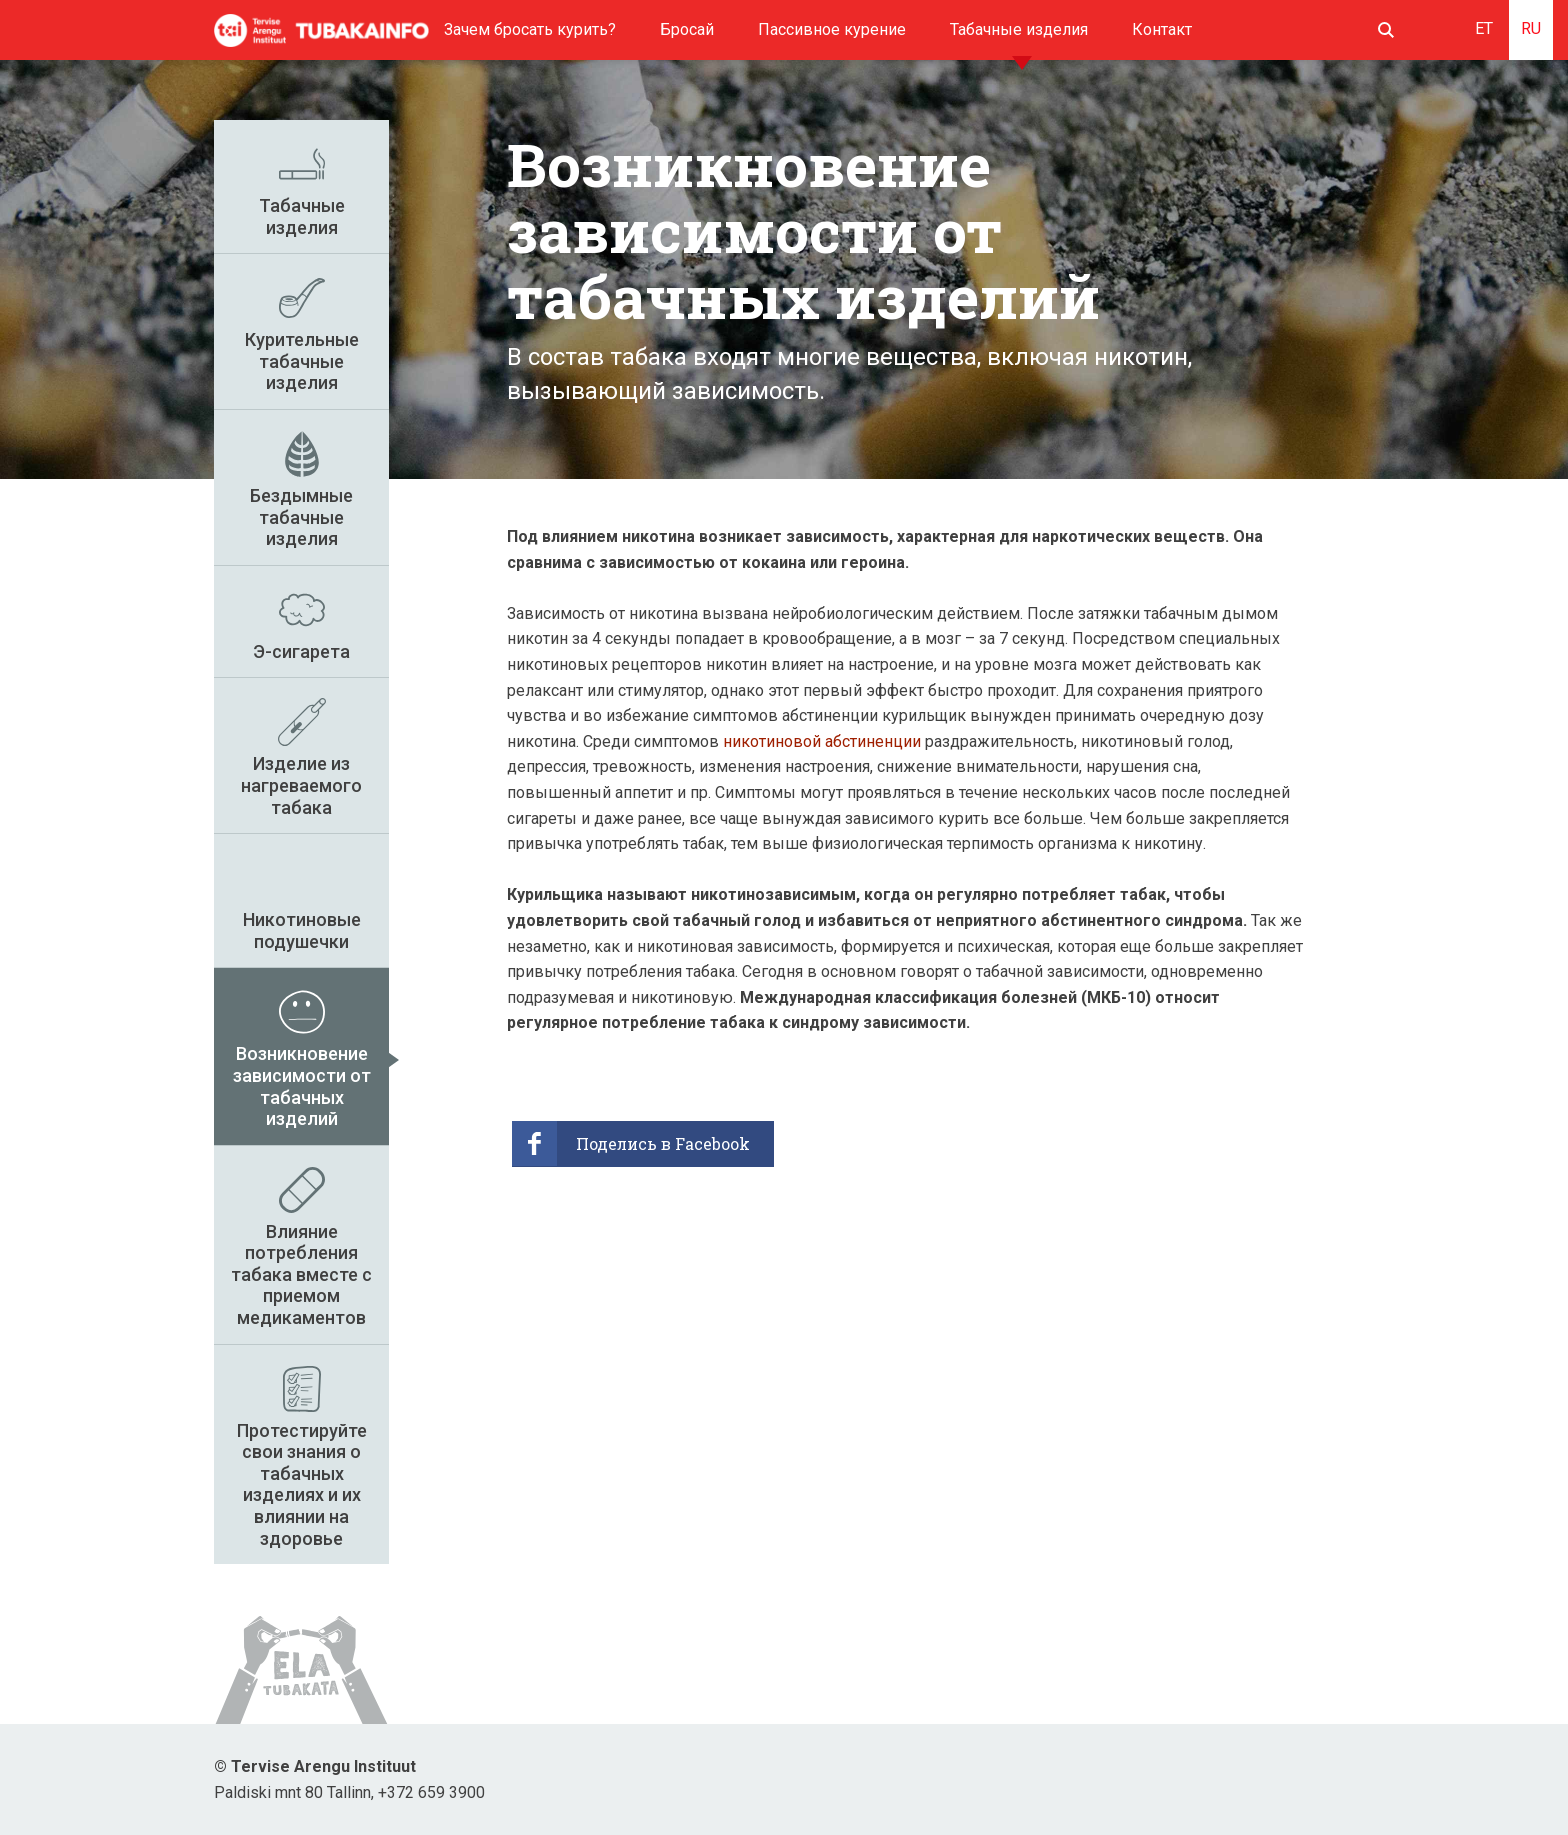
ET (1484, 28)
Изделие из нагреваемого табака (301, 785)
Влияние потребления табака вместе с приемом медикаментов (301, 1274)
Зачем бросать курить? (530, 29)
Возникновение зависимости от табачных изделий (302, 1086)
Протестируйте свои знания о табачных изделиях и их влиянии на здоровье (302, 1484)
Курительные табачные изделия (302, 361)
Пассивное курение (832, 29)
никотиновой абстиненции (822, 741)
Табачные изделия (1019, 29)
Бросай (687, 29)
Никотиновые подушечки (302, 930)
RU (1531, 28)
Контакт (1162, 29)
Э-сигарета (301, 651)
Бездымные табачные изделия (301, 517)
